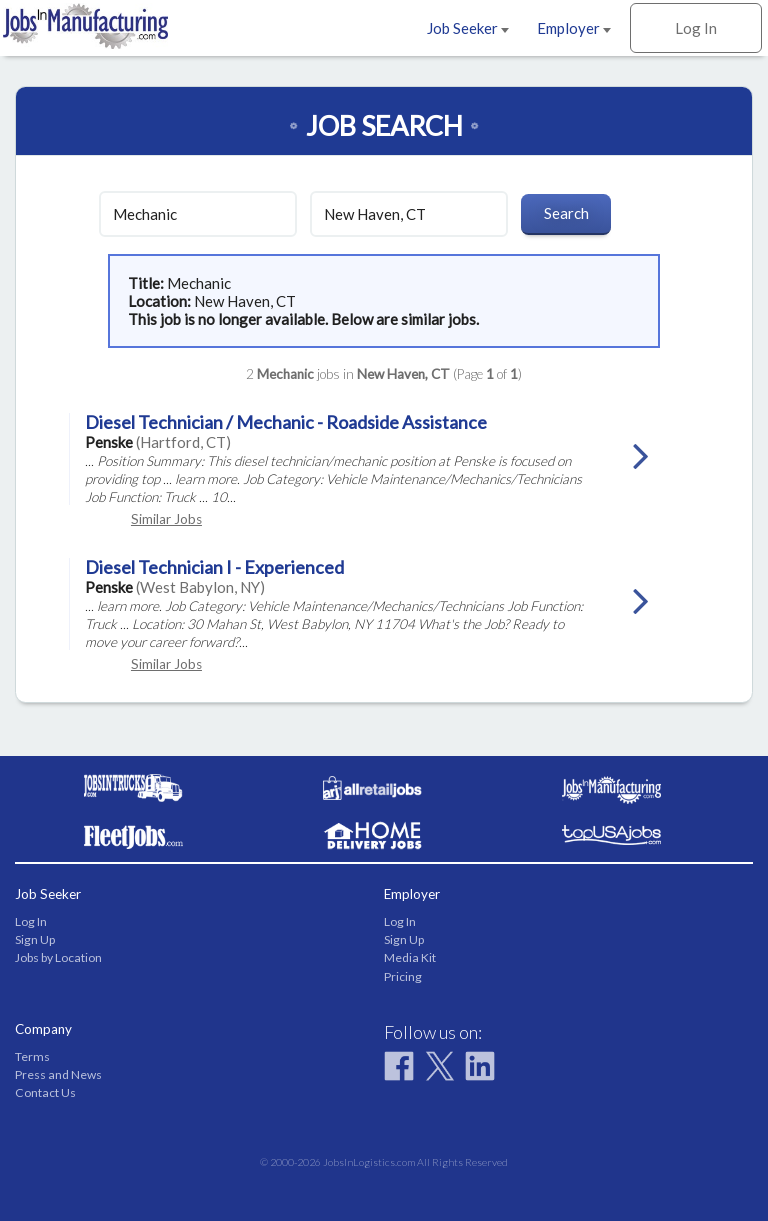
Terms (32, 1056)
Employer (574, 28)
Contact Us (45, 1092)
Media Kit (410, 957)
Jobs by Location (58, 957)
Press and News (58, 1074)
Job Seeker (468, 28)
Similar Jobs (166, 519)
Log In (696, 28)
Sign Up (35, 939)
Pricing (403, 976)
